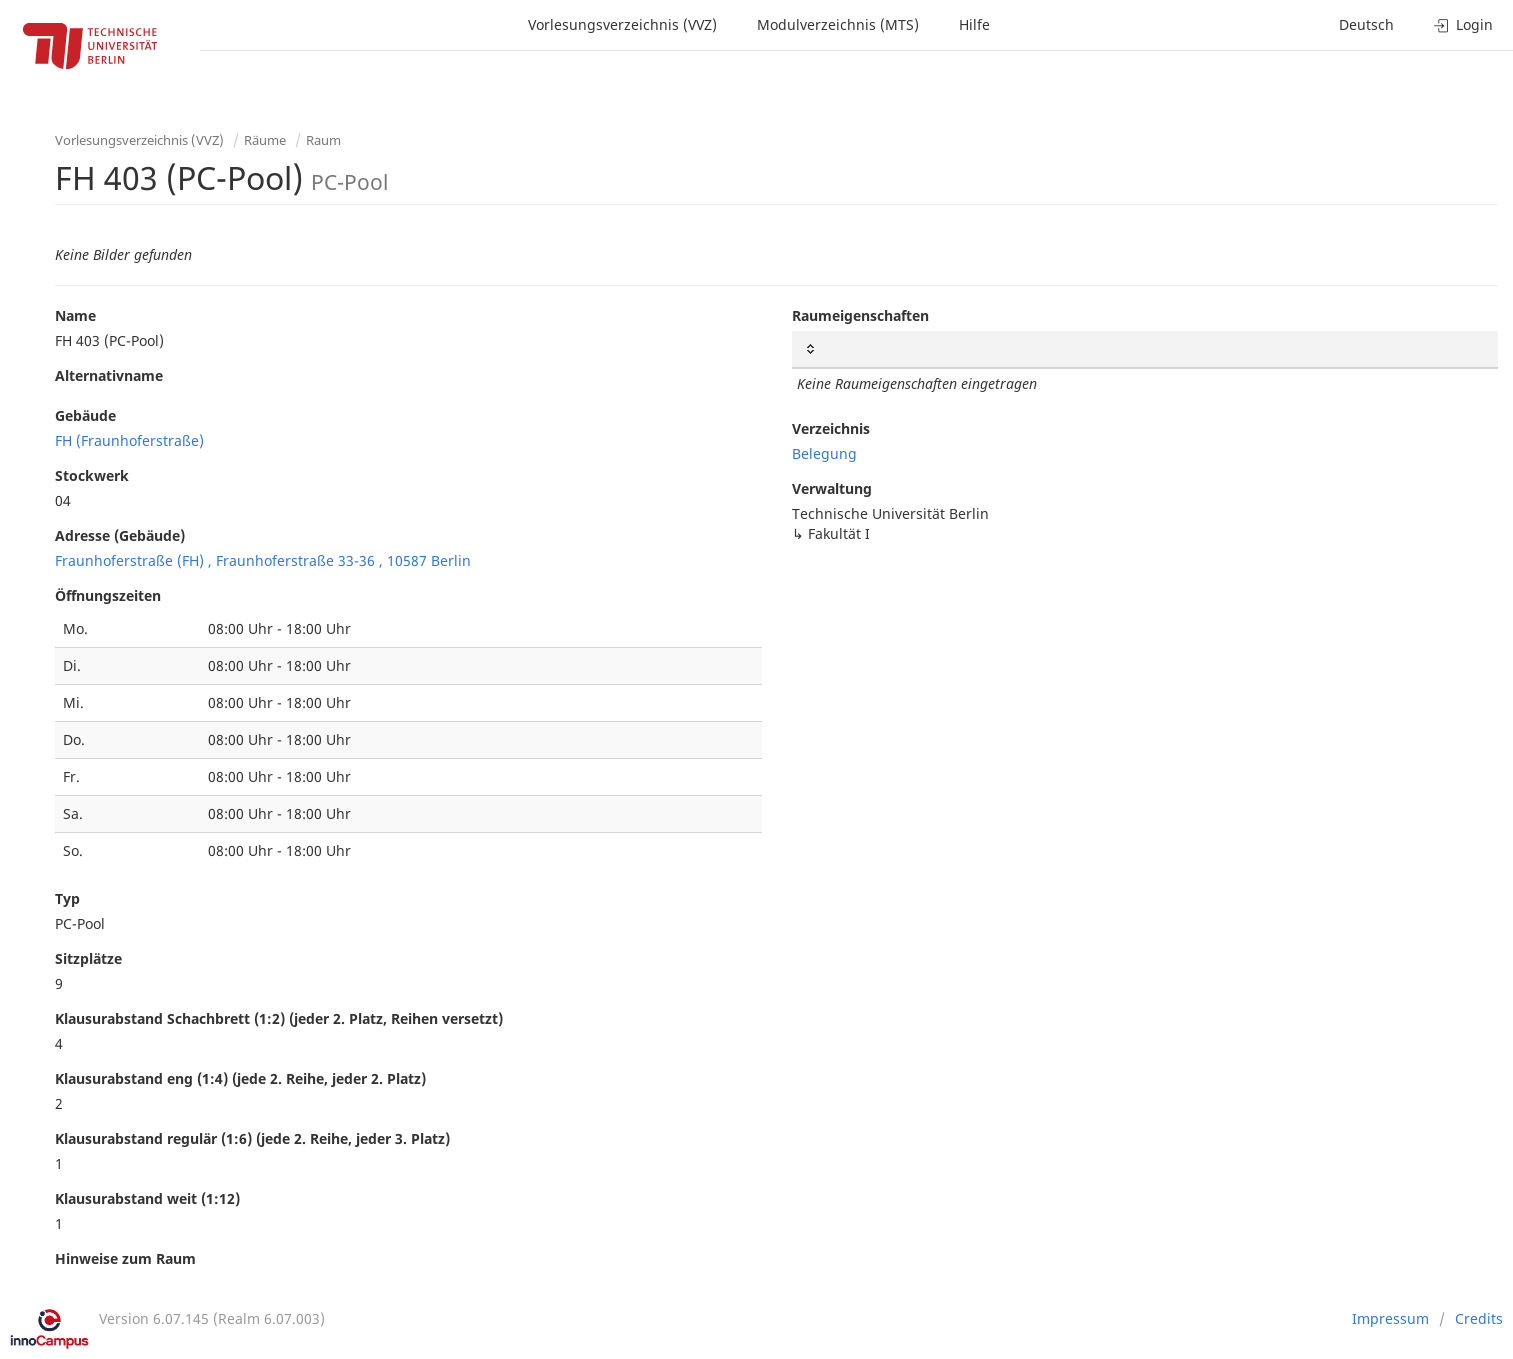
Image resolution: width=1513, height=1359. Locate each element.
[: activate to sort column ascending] (1145, 349)
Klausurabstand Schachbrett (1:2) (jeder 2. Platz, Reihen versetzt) (279, 1018)
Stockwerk (92, 475)
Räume (265, 140)
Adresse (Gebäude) (120, 535)
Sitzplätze (88, 958)
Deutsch (1366, 24)
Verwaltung (832, 488)
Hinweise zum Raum (125, 1258)
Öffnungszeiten (108, 595)
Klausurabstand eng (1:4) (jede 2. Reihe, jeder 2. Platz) (240, 1078)
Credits (1479, 1318)
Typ (67, 898)
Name (75, 315)
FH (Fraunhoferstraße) (129, 440)
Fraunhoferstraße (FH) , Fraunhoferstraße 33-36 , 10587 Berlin (263, 560)
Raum (323, 140)
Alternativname (109, 375)
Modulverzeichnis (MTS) (838, 24)
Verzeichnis (831, 428)
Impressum (1390, 1318)
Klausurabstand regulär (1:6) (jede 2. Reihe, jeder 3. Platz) (252, 1138)
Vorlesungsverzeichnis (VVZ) (622, 24)
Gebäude (85, 415)
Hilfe (974, 24)
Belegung (824, 453)
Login (1463, 24)
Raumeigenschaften (860, 315)
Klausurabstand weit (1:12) (147, 1198)
